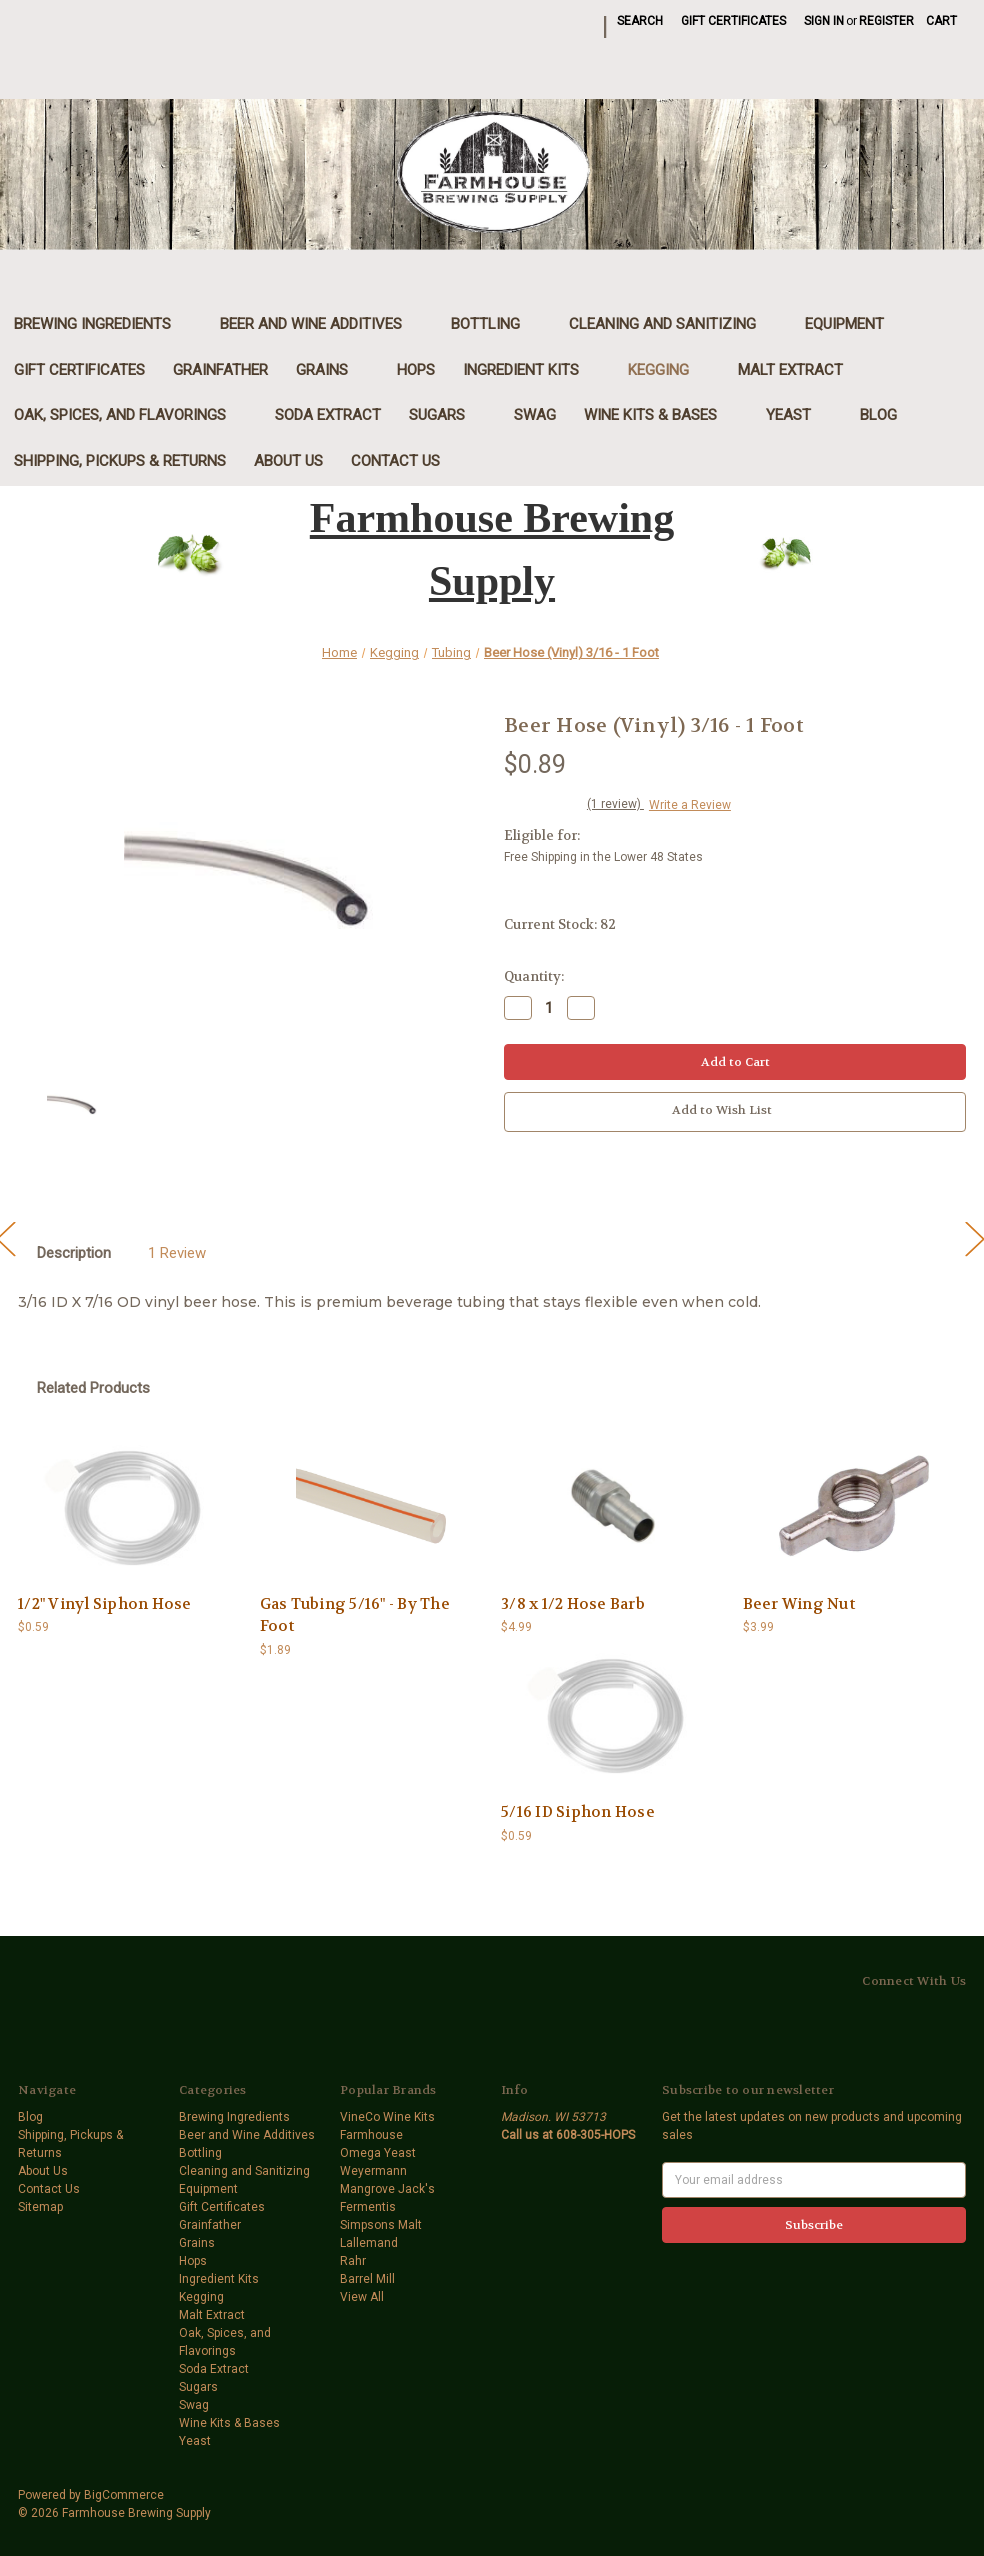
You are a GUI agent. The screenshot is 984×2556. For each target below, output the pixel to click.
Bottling (496, 324)
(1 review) (615, 804)
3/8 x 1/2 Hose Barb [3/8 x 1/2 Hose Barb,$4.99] (573, 1604)
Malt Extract (801, 370)
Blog (878, 415)
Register (886, 21)
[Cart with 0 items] (941, 21)
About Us (288, 461)
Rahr (353, 2261)
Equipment (855, 324)
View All (362, 2297)
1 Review (177, 1253)
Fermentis (368, 2207)
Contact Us (395, 461)
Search (640, 21)
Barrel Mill (367, 2279)
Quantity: (534, 976)
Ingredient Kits (531, 370)
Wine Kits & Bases (661, 415)
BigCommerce (124, 2495)
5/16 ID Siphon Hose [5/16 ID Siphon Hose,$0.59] (578, 1812)
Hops (416, 370)
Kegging (669, 370)
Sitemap (40, 2207)
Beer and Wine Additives (321, 324)
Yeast (799, 415)
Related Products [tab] (93, 1388)
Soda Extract (328, 415)
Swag (535, 415)
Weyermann (373, 2171)
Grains (332, 370)
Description (74, 1253)
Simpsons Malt (381, 2225)
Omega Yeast (378, 2153)
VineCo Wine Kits (387, 2117)
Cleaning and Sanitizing (673, 324)
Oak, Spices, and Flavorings (130, 415)
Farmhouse (371, 2135)
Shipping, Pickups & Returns (120, 461)
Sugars (447, 415)
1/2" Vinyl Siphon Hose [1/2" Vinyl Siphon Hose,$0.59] (105, 1604)
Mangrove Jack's (387, 2189)
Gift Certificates (733, 21)
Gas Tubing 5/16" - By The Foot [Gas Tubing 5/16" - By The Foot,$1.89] (355, 1615)
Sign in (824, 21)
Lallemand (369, 2243)
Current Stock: (560, 924)
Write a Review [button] (690, 805)
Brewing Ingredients (103, 324)
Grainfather (220, 370)
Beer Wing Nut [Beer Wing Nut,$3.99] (799, 1604)
